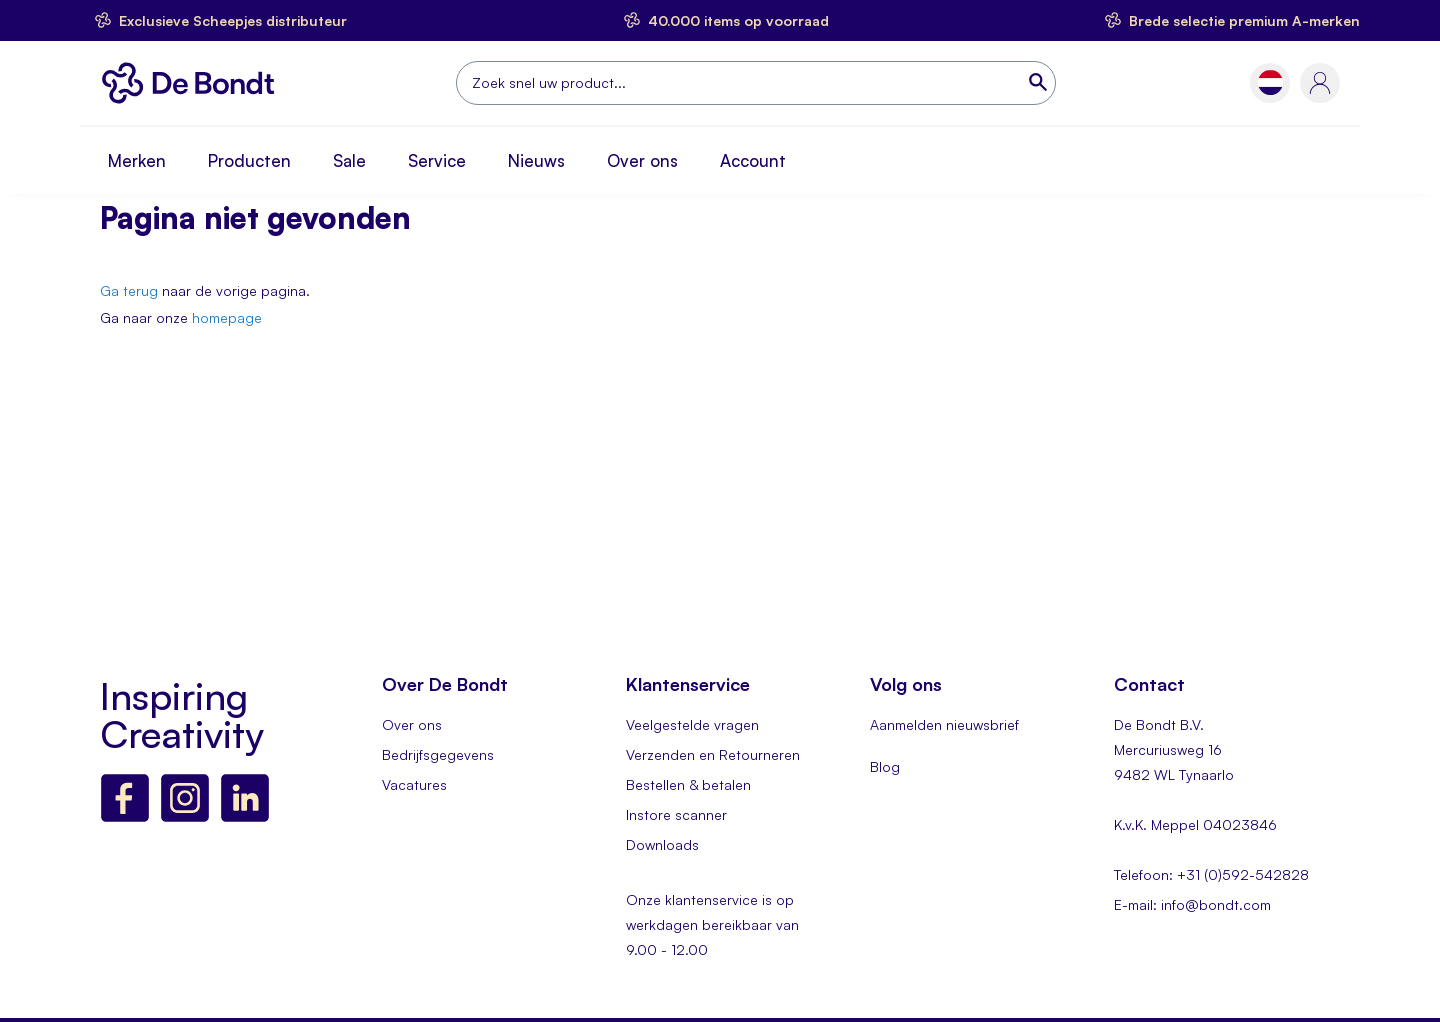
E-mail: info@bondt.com (1192, 904)
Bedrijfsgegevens (438, 754)
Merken (137, 160)
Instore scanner (676, 814)
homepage (227, 317)
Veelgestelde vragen (692, 724)
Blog (885, 766)
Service (437, 160)
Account (753, 160)
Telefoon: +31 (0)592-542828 (1211, 874)
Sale (349, 160)
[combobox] (756, 83)
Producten (249, 160)
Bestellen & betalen (688, 784)
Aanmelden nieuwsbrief (944, 724)
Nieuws (536, 160)
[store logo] (193, 83)
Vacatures (414, 784)
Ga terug (129, 290)
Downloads (662, 844)
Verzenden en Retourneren (713, 754)
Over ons (642, 160)
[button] (1270, 82)
